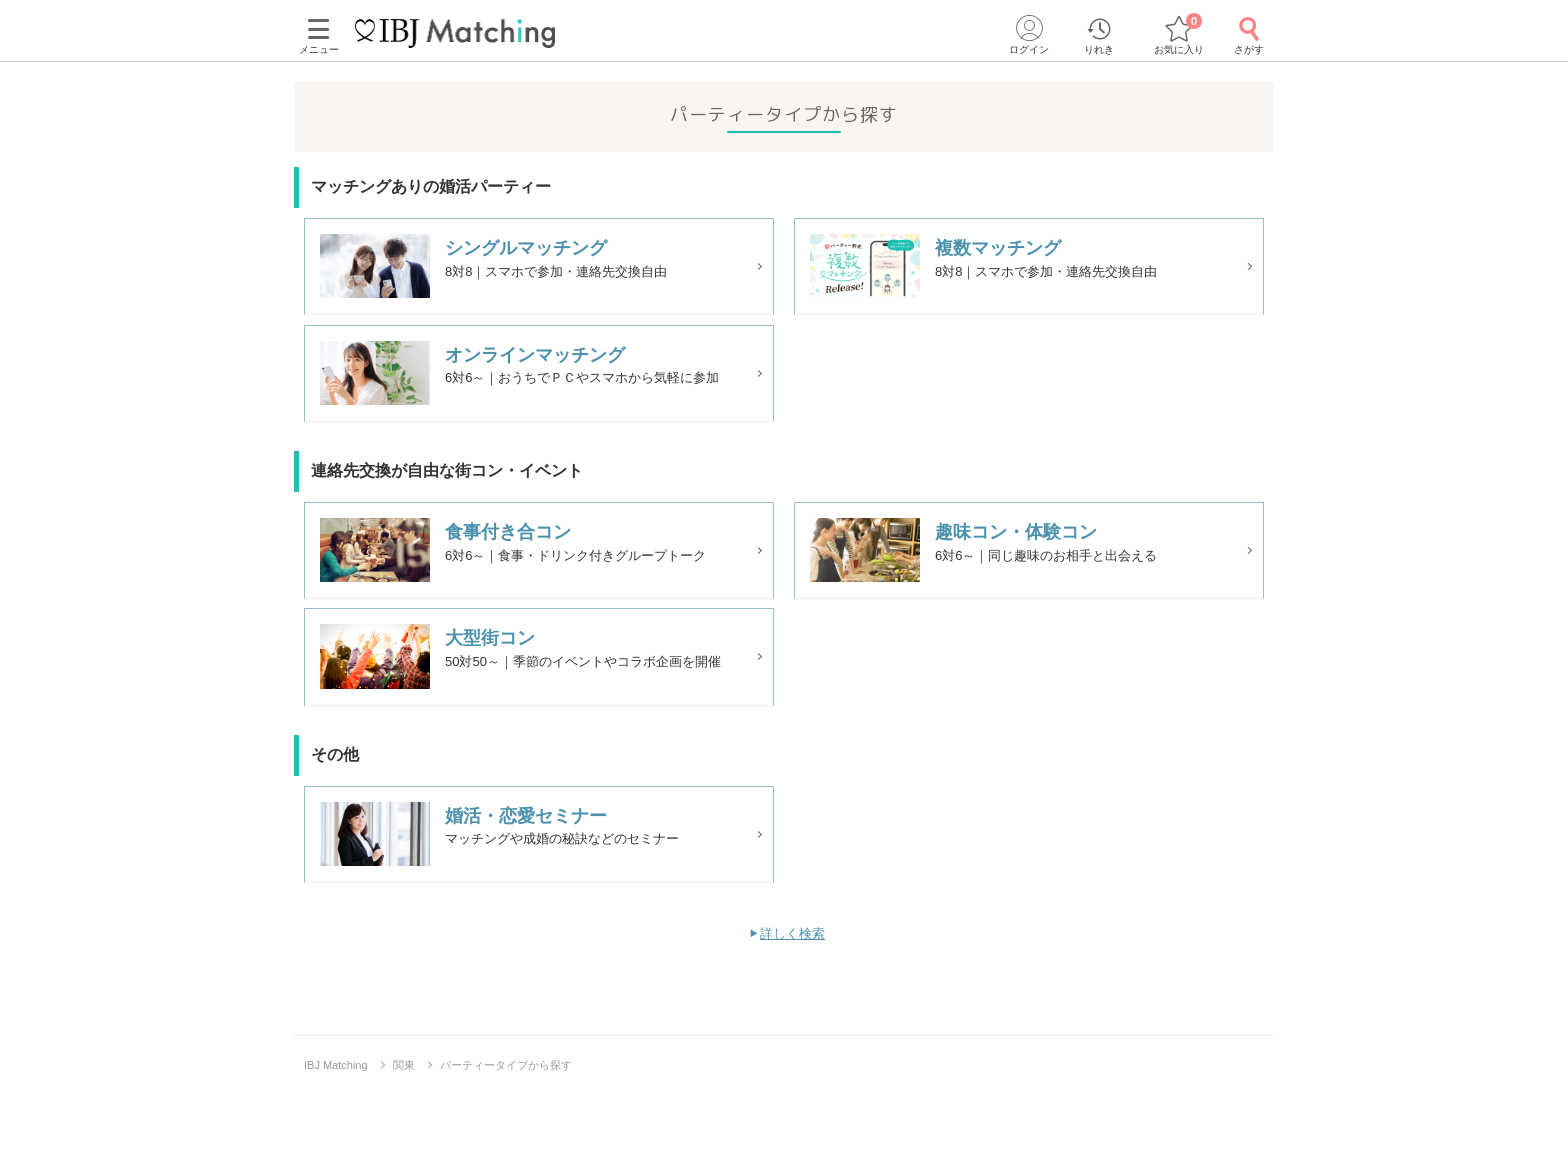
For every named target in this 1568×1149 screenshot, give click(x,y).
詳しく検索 (792, 987)
